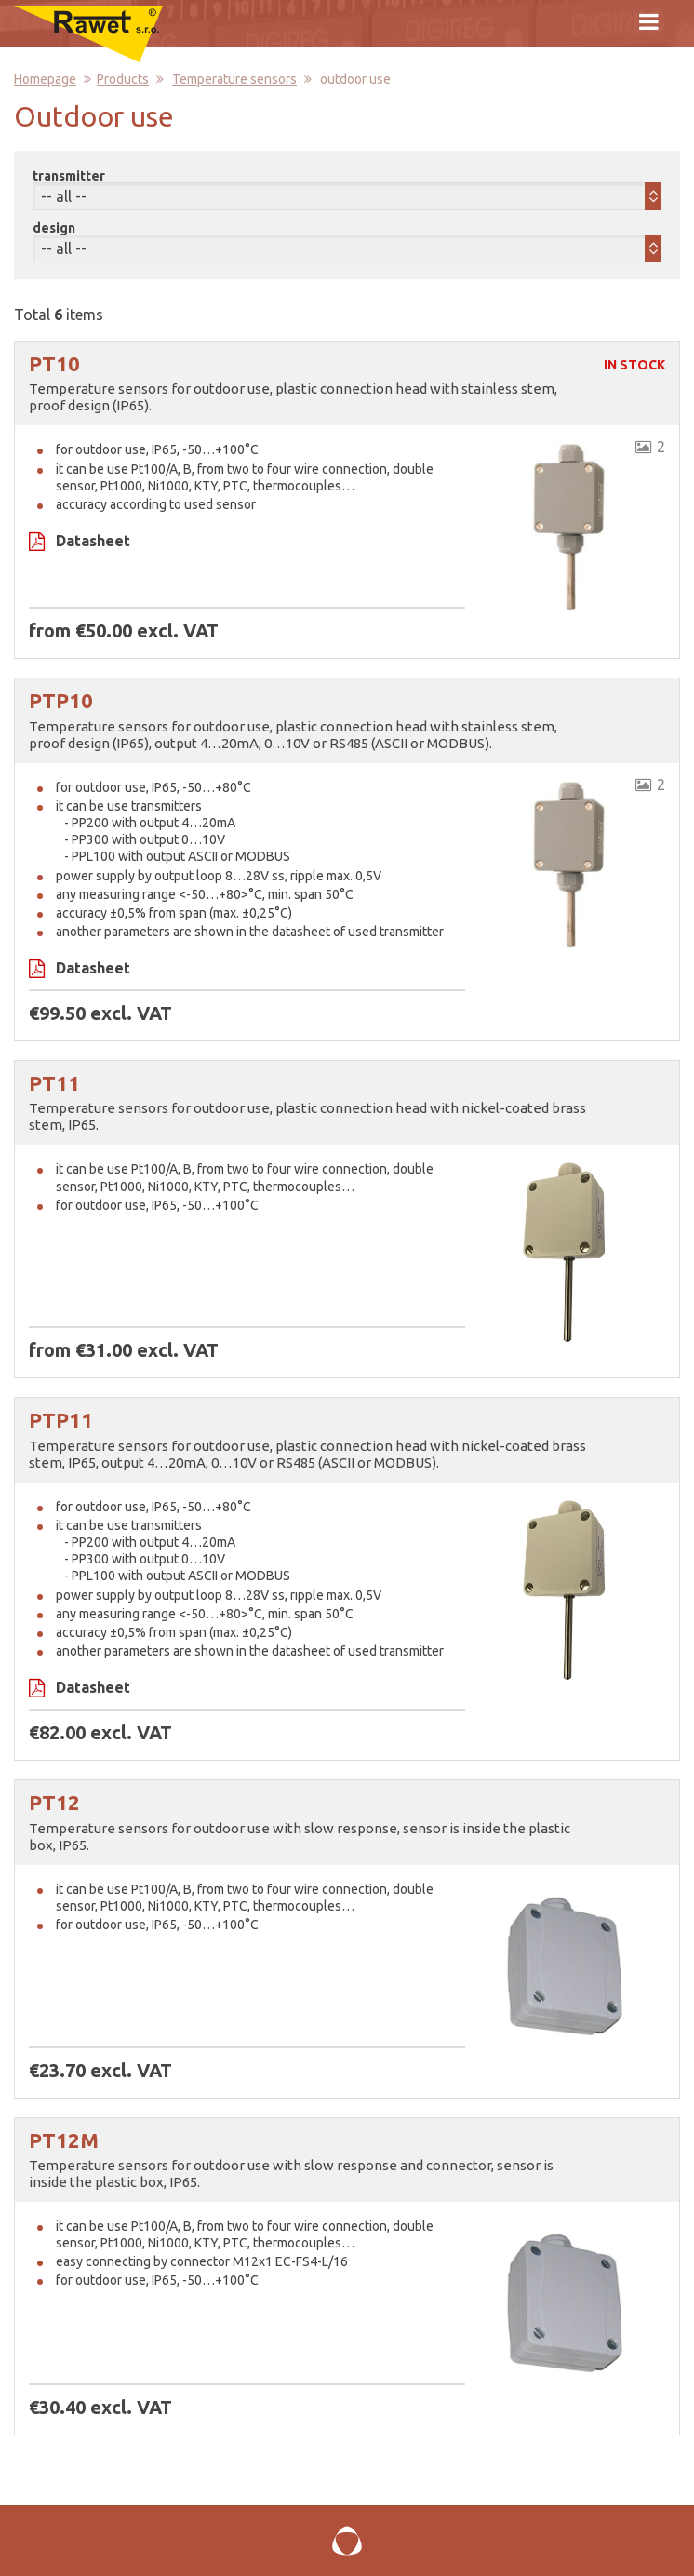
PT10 (54, 363)
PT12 (54, 1802)
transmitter (69, 175)
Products (123, 79)
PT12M (64, 2140)
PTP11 (61, 1419)
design (54, 228)
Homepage (45, 79)
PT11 (54, 1082)
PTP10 (61, 700)
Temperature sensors (234, 79)
